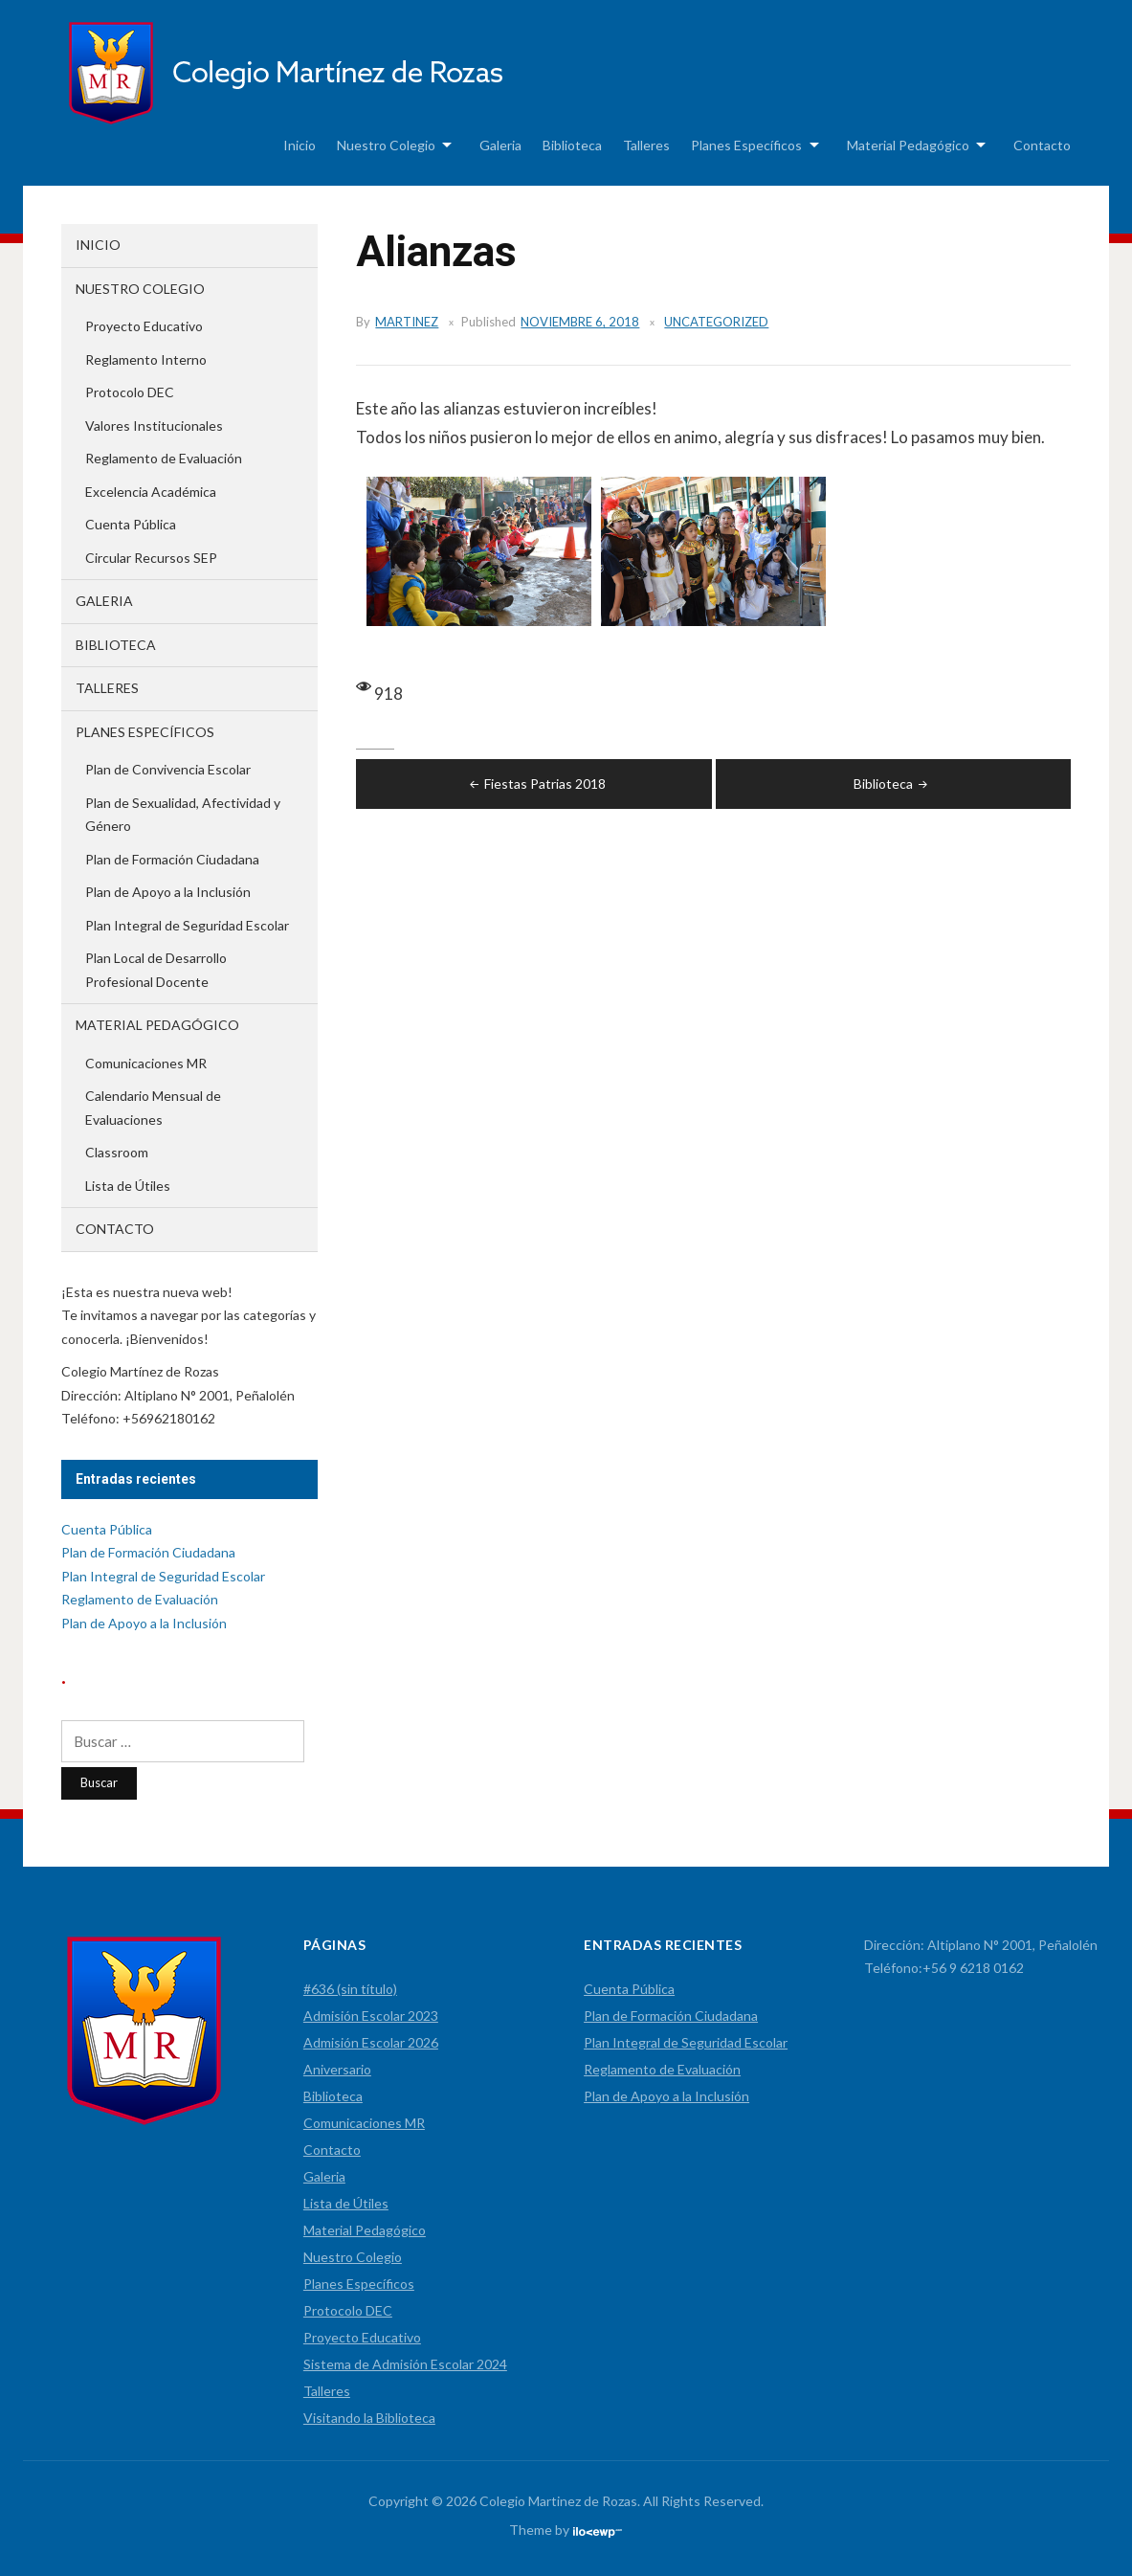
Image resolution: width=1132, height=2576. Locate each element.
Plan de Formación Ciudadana (172, 859)
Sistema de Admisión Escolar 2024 (405, 2364)
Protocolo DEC (129, 392)
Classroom (116, 1152)
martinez (406, 321)
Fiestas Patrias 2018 (536, 783)
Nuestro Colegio (386, 145)
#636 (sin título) (350, 1989)
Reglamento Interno (146, 359)
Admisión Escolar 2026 (370, 2042)
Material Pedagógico (908, 145)
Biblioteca (572, 145)
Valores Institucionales (154, 425)
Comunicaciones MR (146, 1063)
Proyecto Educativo (144, 326)
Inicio (299, 145)
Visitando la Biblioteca (369, 2417)
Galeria (500, 145)
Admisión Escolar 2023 (370, 2015)
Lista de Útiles (127, 1185)
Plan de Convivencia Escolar (168, 769)
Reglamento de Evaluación (163, 458)
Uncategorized (716, 321)
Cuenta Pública (130, 524)
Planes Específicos (746, 145)
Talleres (646, 145)
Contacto (1042, 145)
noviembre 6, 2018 (580, 321)
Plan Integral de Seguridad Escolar (187, 925)
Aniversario (337, 2069)
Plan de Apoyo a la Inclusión (168, 892)
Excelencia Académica (150, 491)
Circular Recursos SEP (151, 557)
